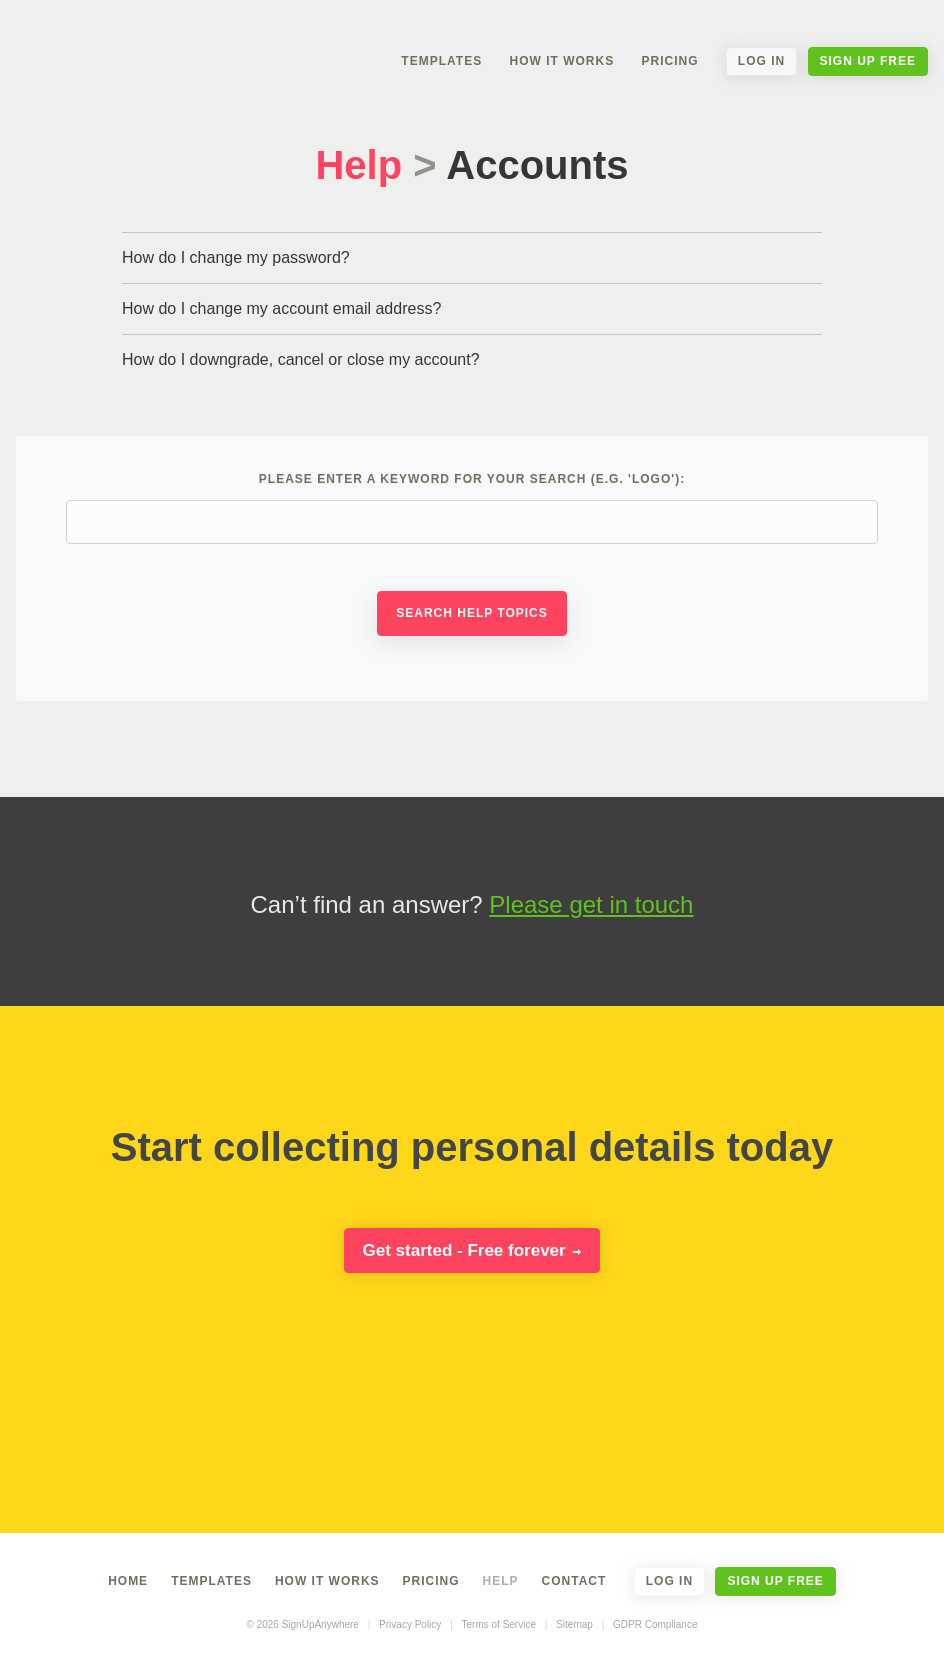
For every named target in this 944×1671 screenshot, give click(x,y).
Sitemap (574, 1624)
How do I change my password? (236, 257)
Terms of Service (499, 1624)
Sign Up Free (868, 61)
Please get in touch (591, 904)
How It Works (561, 61)
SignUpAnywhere (135, 48)
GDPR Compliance (655, 1624)
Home (128, 1581)
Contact (574, 1581)
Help (358, 165)
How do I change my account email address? (281, 308)
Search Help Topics (472, 613)
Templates (441, 61)
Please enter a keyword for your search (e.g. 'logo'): (472, 508)
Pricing (669, 61)
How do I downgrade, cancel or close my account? (301, 359)
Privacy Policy (410, 1624)
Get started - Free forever (472, 1250)
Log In (761, 61)
